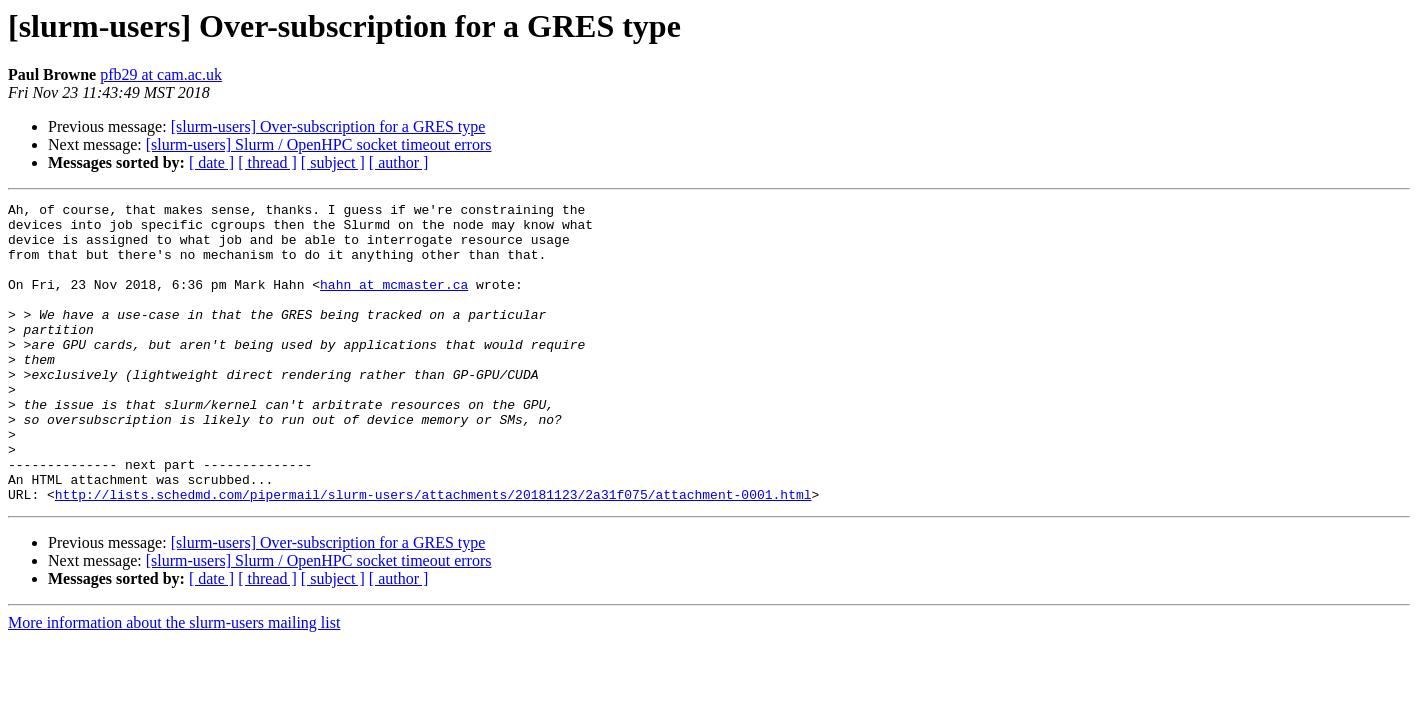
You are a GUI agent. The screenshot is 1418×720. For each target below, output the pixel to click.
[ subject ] (333, 162)
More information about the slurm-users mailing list (174, 682)
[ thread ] (267, 162)
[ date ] (211, 162)
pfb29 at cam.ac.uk (161, 74)
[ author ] (399, 162)
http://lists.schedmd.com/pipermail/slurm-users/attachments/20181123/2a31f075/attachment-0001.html (433, 554)
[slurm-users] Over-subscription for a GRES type (328, 126)
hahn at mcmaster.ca (394, 302)
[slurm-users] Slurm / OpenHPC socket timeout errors (319, 144)
